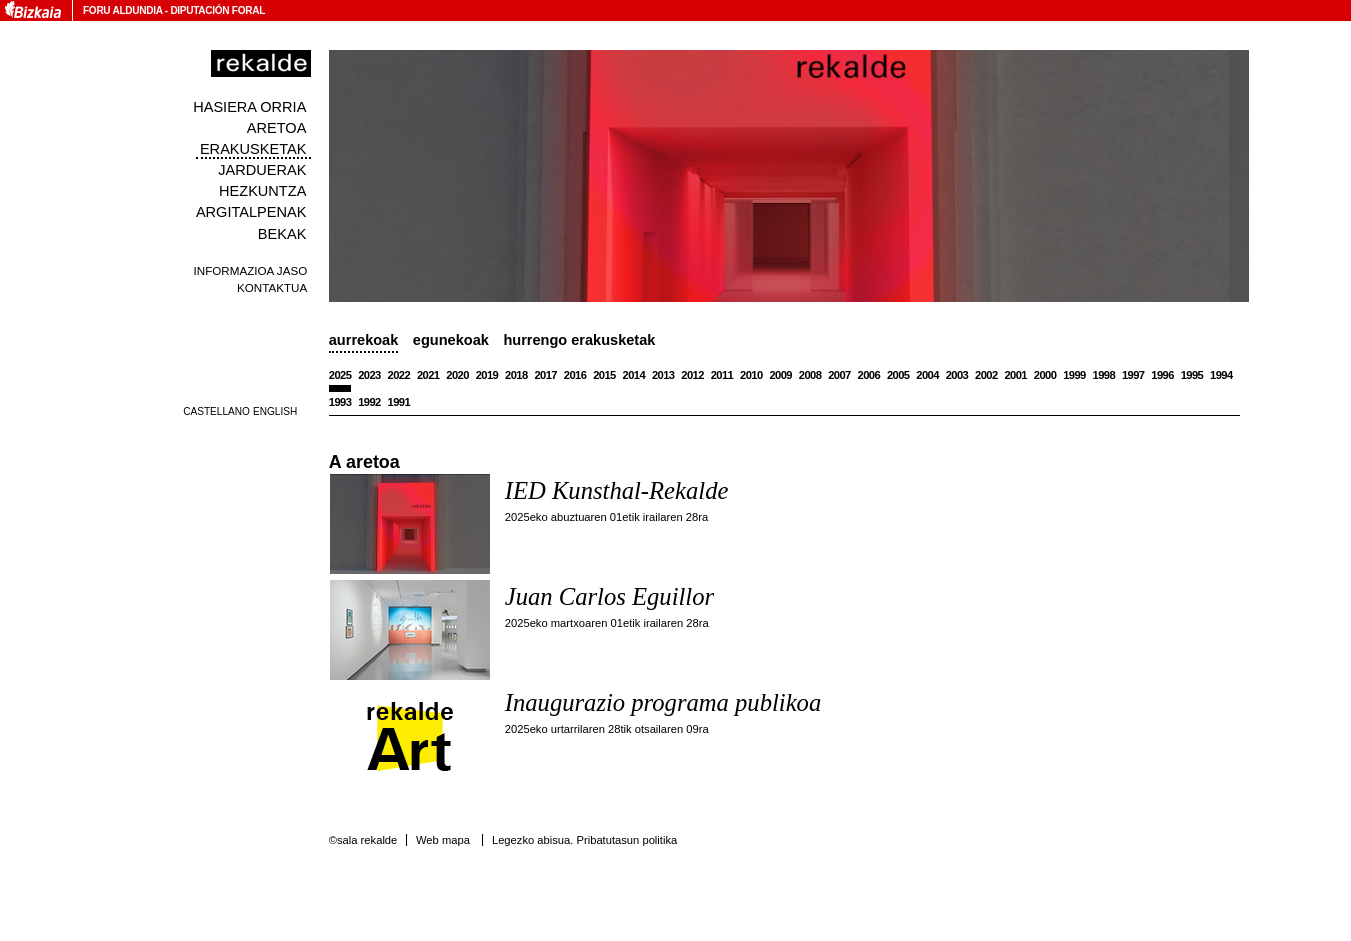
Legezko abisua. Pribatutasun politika (584, 840)
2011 (722, 375)
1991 (399, 402)
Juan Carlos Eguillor (609, 596)
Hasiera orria (249, 107)
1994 (1221, 375)
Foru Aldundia (122, 10)
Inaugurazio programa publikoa (663, 702)
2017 (545, 375)
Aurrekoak (364, 340)
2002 (986, 375)
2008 (810, 375)
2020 (457, 375)
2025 (340, 375)
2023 (369, 375)
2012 (692, 375)
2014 (634, 375)
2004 (927, 375)
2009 (780, 375)
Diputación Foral (217, 10)
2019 (487, 375)
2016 (575, 375)
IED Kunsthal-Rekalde (617, 490)
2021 (428, 375)
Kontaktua (272, 287)
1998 (1104, 375)
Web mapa (443, 840)
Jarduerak (262, 170)
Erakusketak (253, 149)
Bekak (282, 234)
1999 (1074, 375)
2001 (1015, 375)
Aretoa (277, 128)
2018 (516, 375)
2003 (957, 375)
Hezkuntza (262, 191)
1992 (369, 402)
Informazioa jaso (251, 270)
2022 (399, 375)
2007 (839, 375)
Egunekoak (451, 340)
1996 (1162, 375)
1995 (1192, 375)
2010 (751, 375)
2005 (898, 375)
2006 (869, 375)
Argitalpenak (251, 212)
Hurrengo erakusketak (579, 340)
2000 (1045, 375)
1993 (340, 402)
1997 (1133, 375)
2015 (604, 375)
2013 (663, 375)
